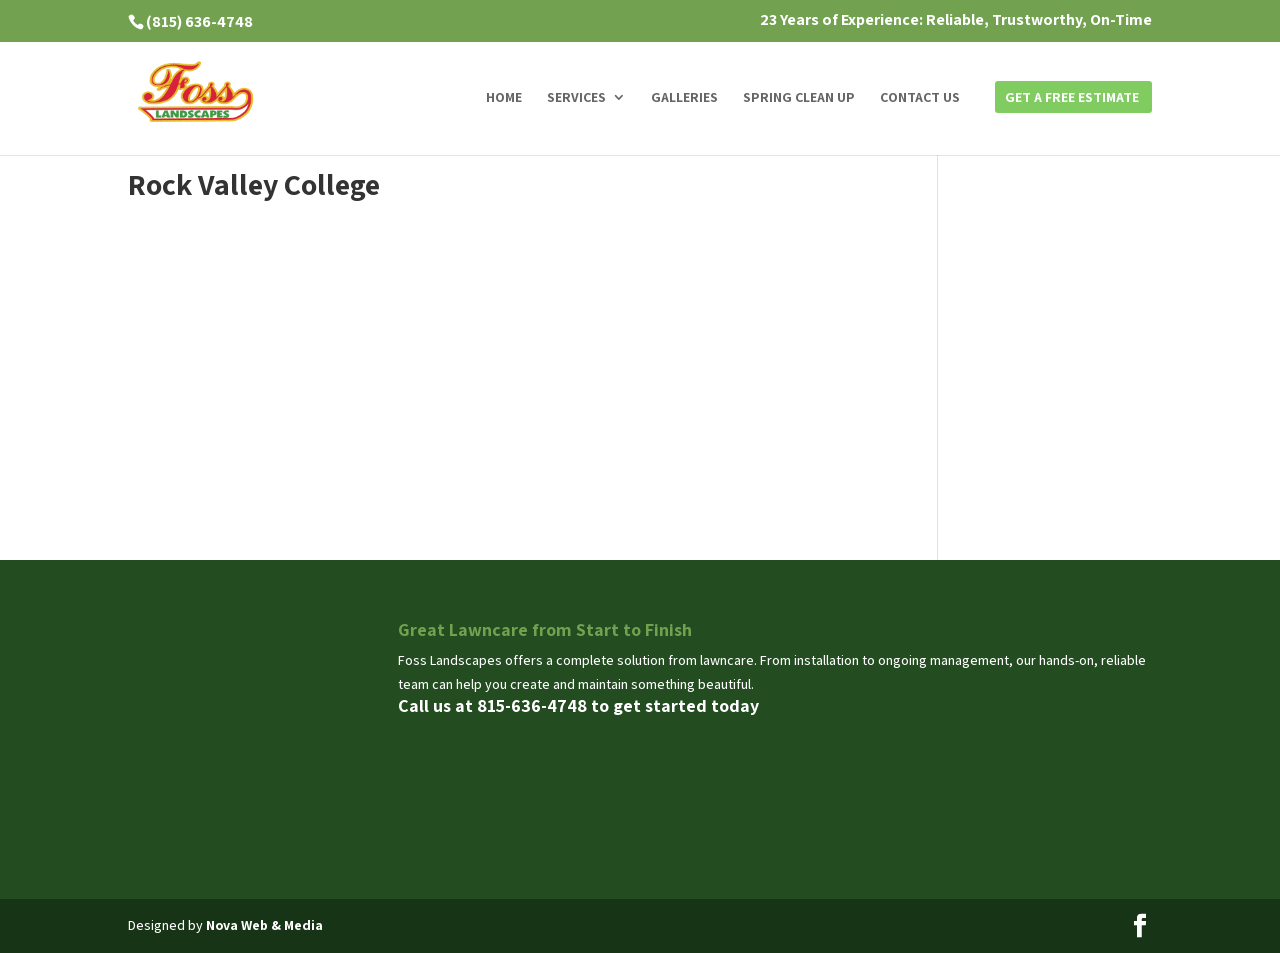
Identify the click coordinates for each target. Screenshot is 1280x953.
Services (576, 98)
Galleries (684, 98)
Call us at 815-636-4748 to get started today (578, 705)
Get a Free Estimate (1072, 98)
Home (504, 98)
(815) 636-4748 (199, 21)
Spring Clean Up (799, 98)
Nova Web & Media (264, 925)
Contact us (920, 98)
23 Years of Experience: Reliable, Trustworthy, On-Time (956, 21)
